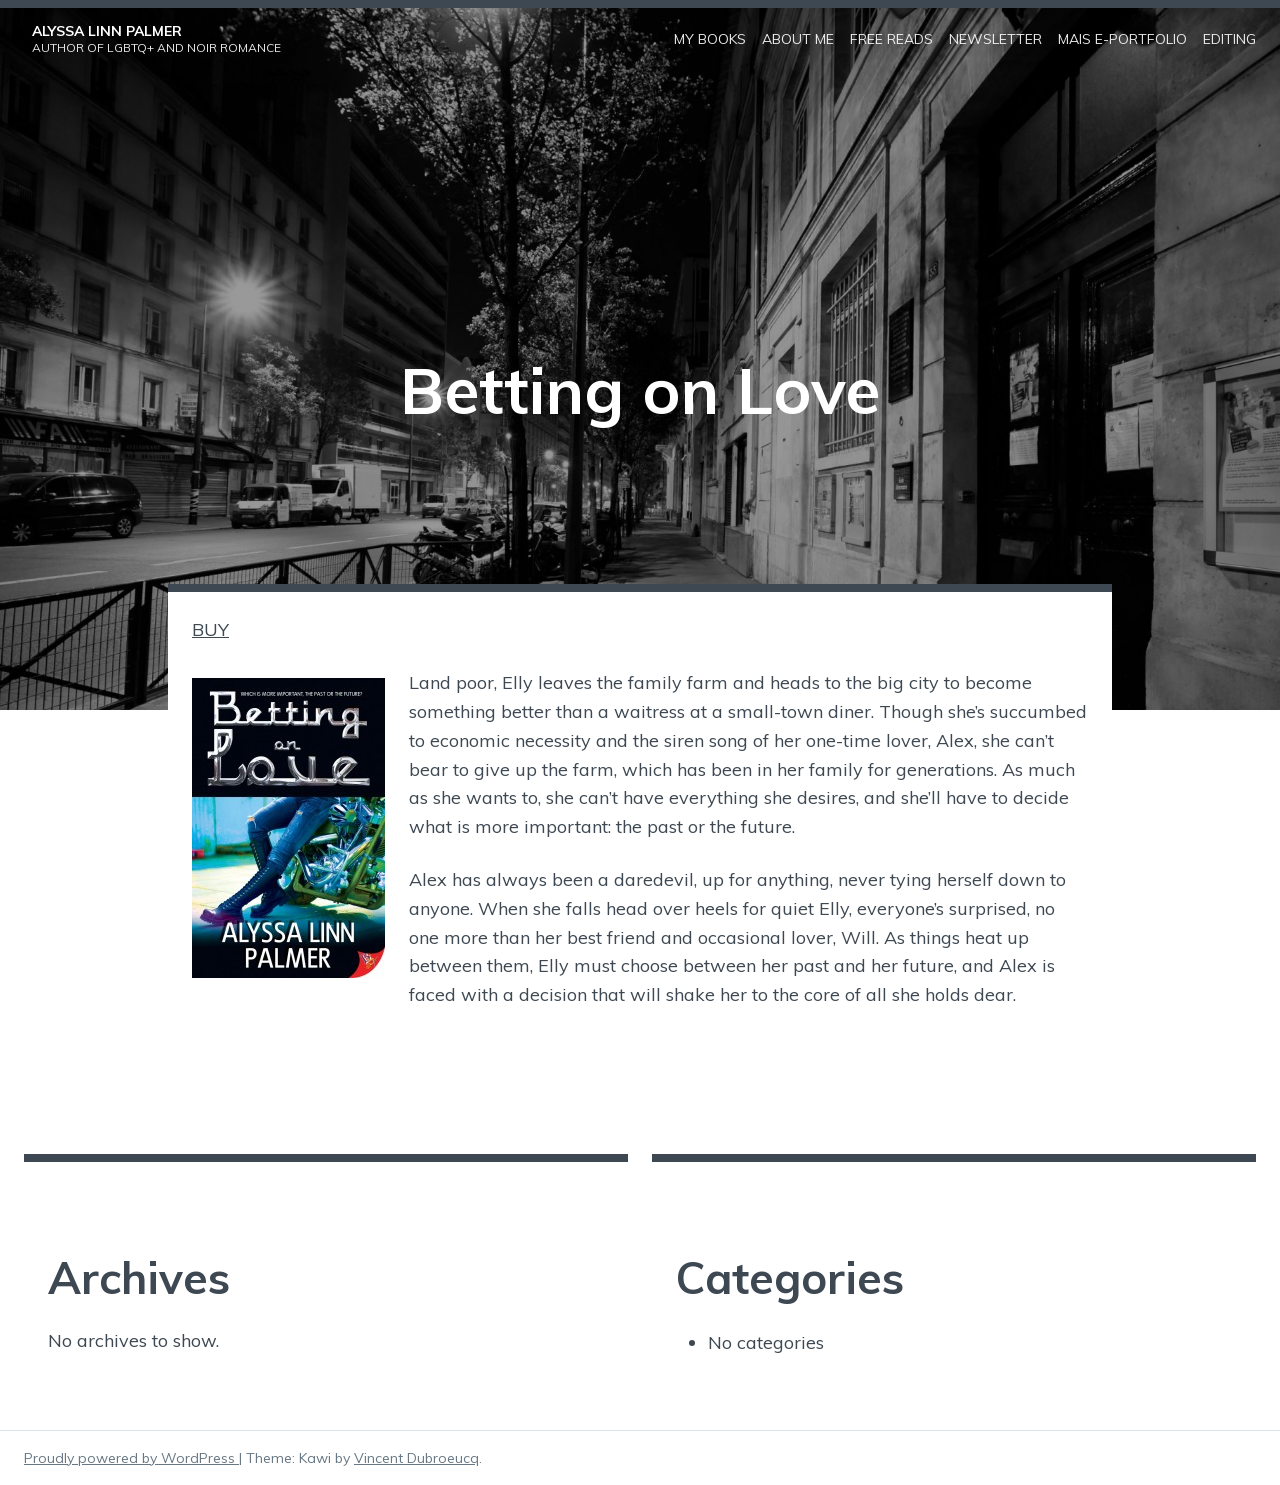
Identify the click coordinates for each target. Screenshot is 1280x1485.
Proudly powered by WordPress (131, 1458)
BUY (210, 629)
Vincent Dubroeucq (416, 1458)
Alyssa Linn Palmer (107, 31)
